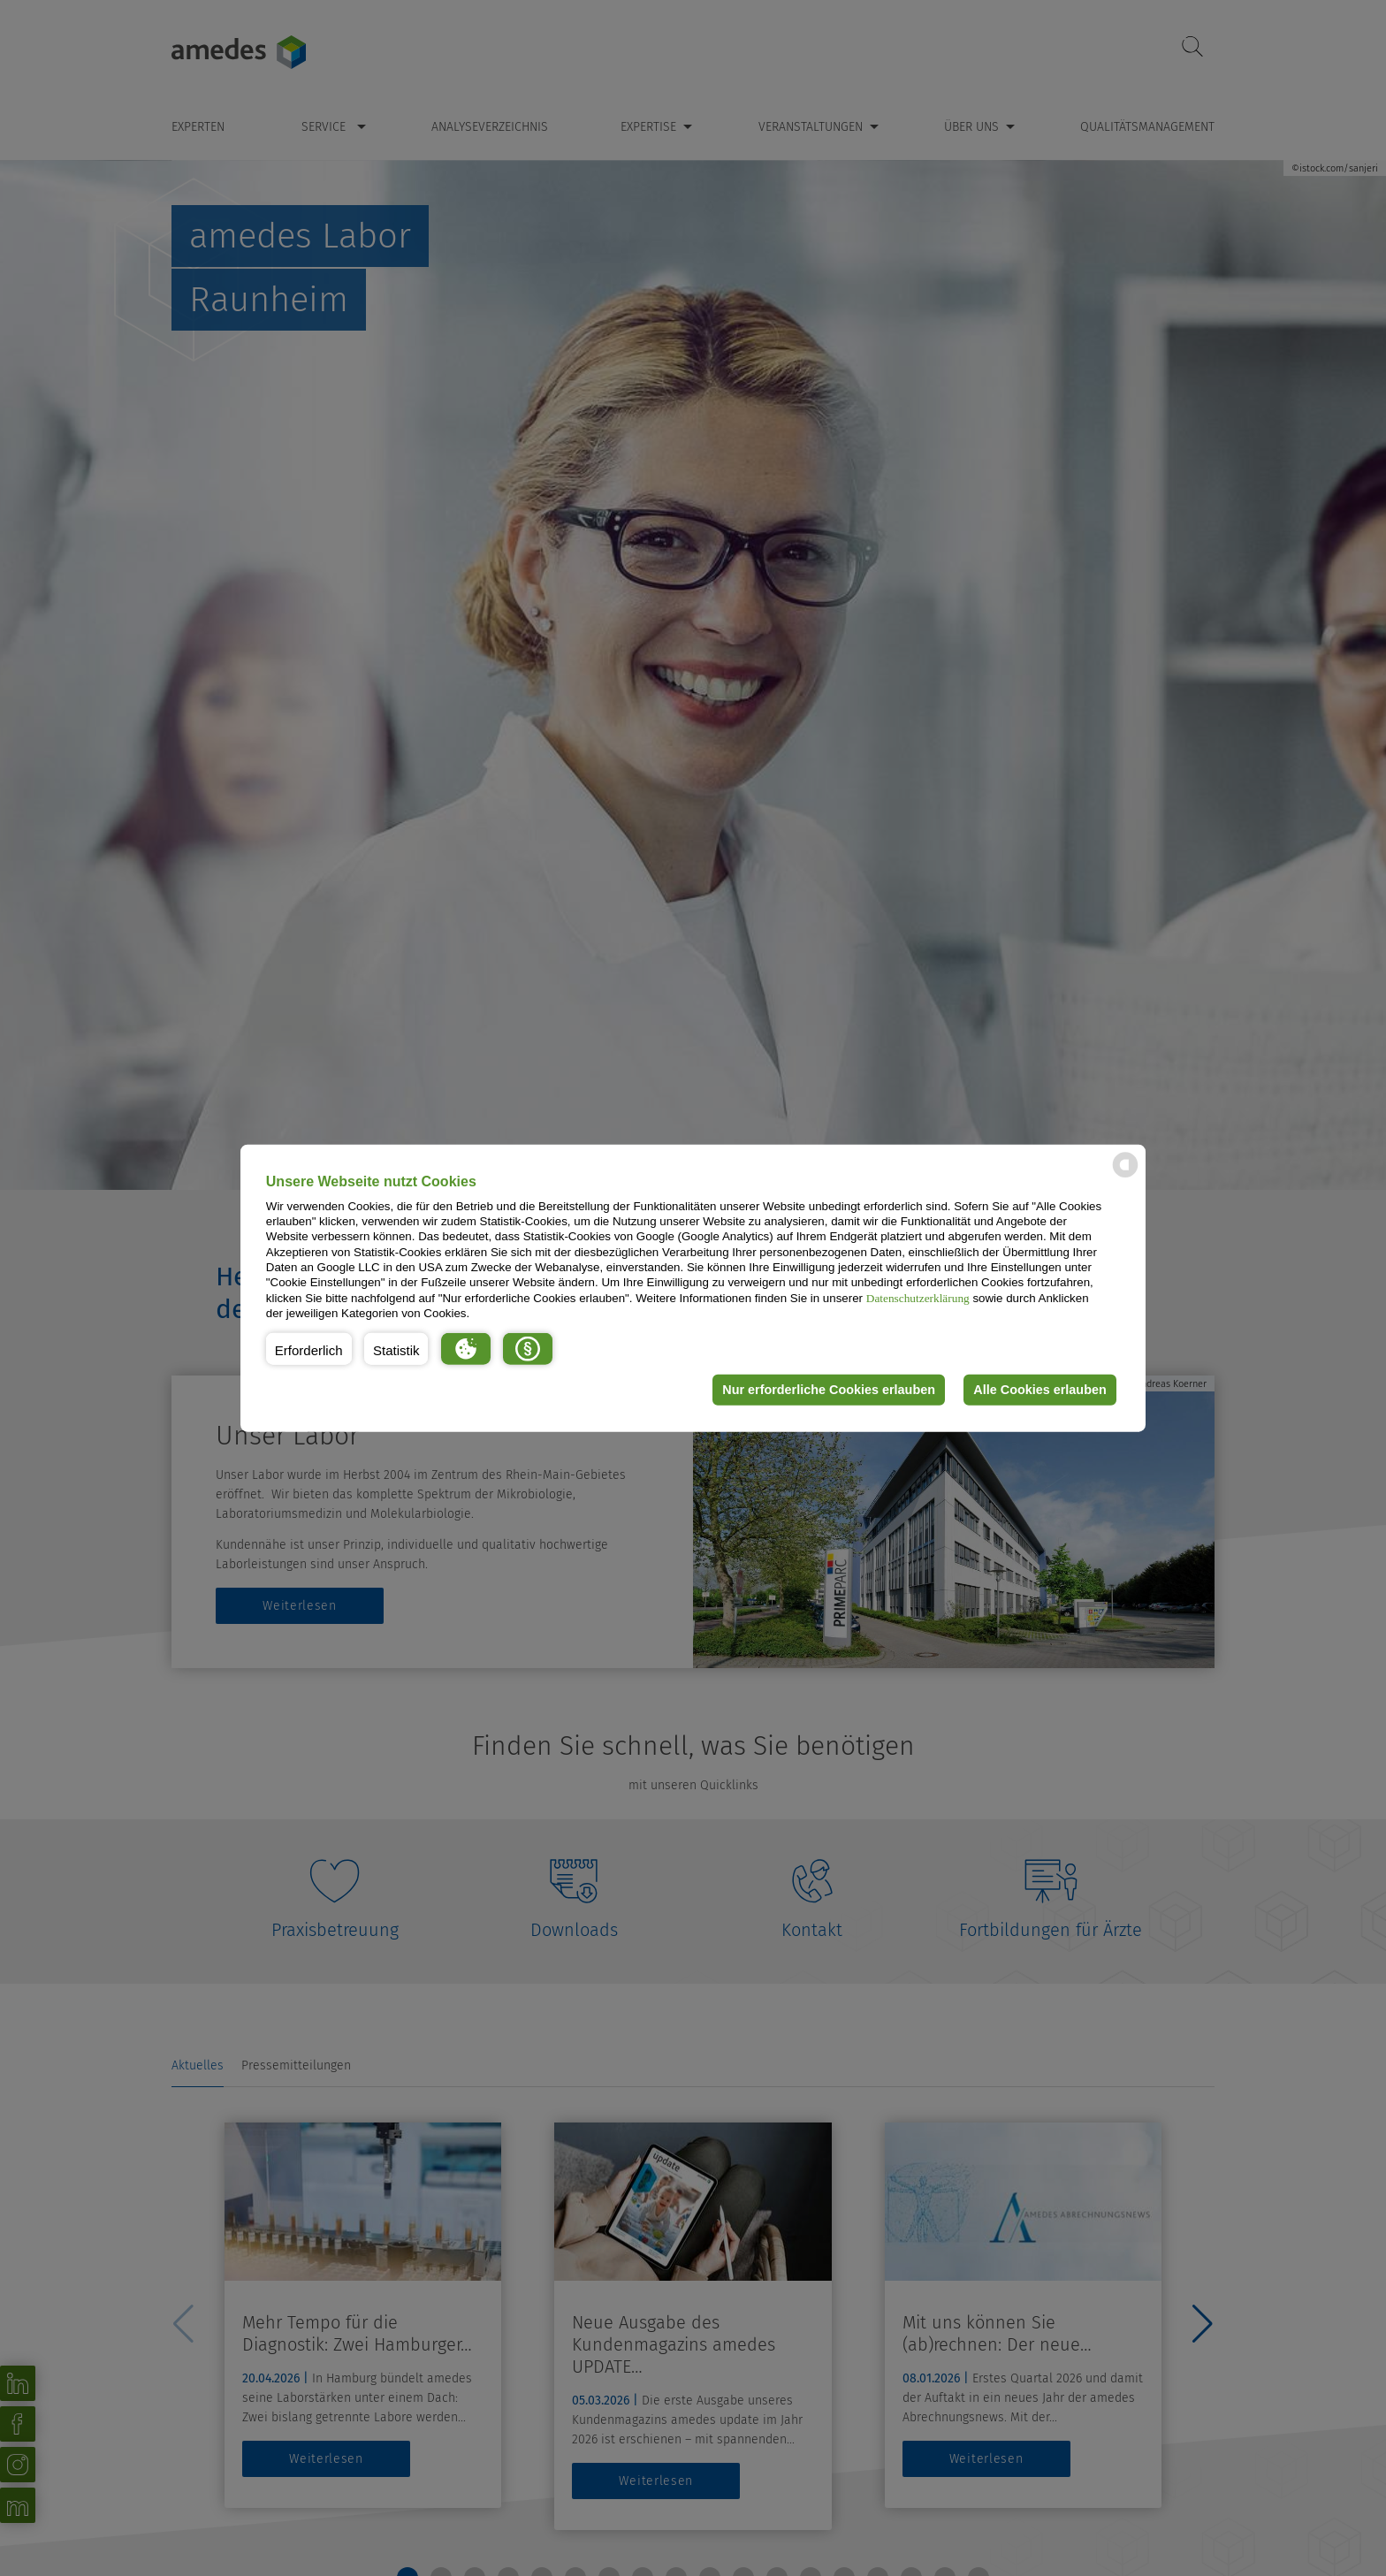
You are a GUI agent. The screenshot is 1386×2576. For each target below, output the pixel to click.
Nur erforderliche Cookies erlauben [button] (828, 1390)
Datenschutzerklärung (918, 1297)
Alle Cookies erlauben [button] (1039, 1390)
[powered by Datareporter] (1125, 1176)
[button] (309, 1348)
